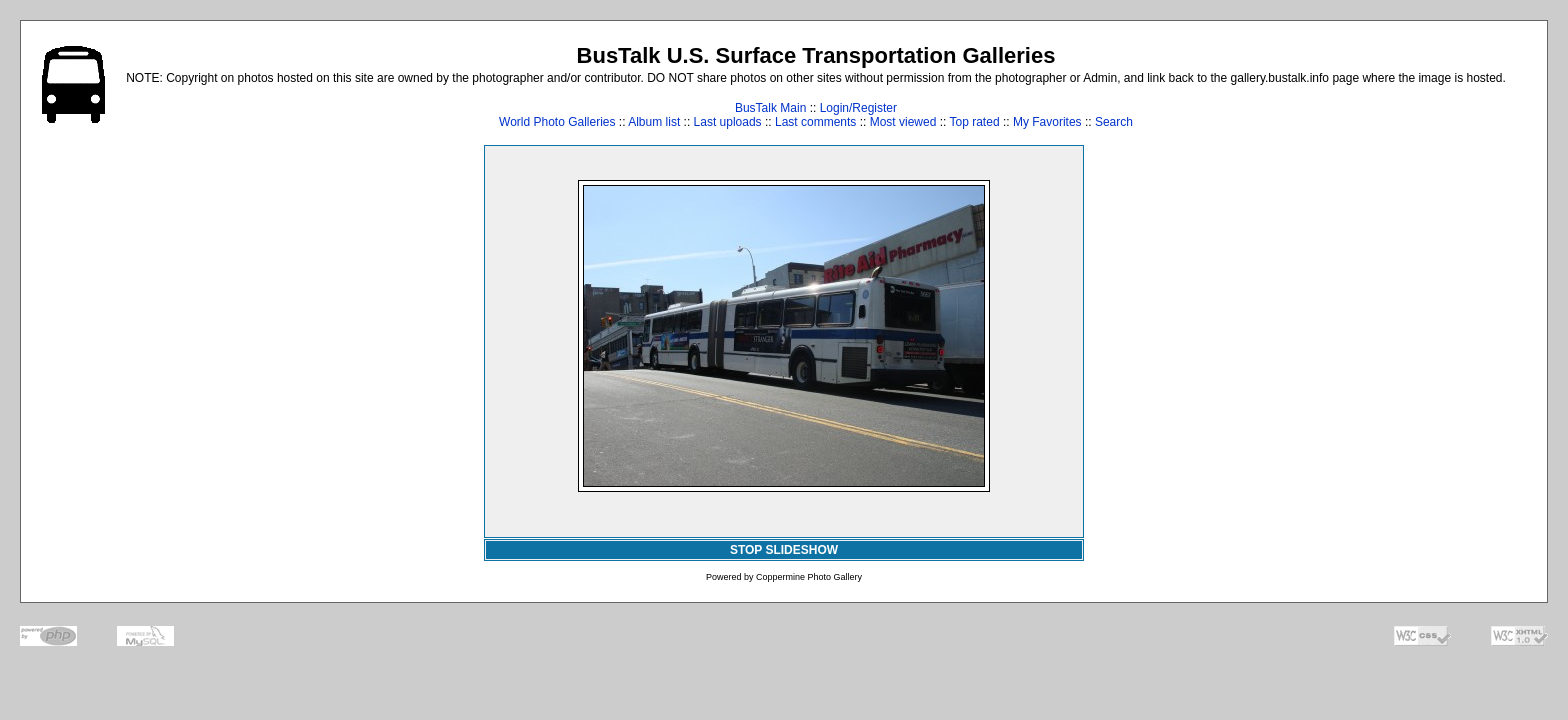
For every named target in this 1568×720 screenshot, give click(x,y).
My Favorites (1047, 122)
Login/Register (858, 108)
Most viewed (903, 122)
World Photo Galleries (557, 122)
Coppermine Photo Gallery (809, 577)
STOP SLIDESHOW (784, 550)
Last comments (815, 122)
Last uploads (728, 122)
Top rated (975, 122)
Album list (654, 122)
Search (1114, 122)
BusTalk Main (770, 108)
